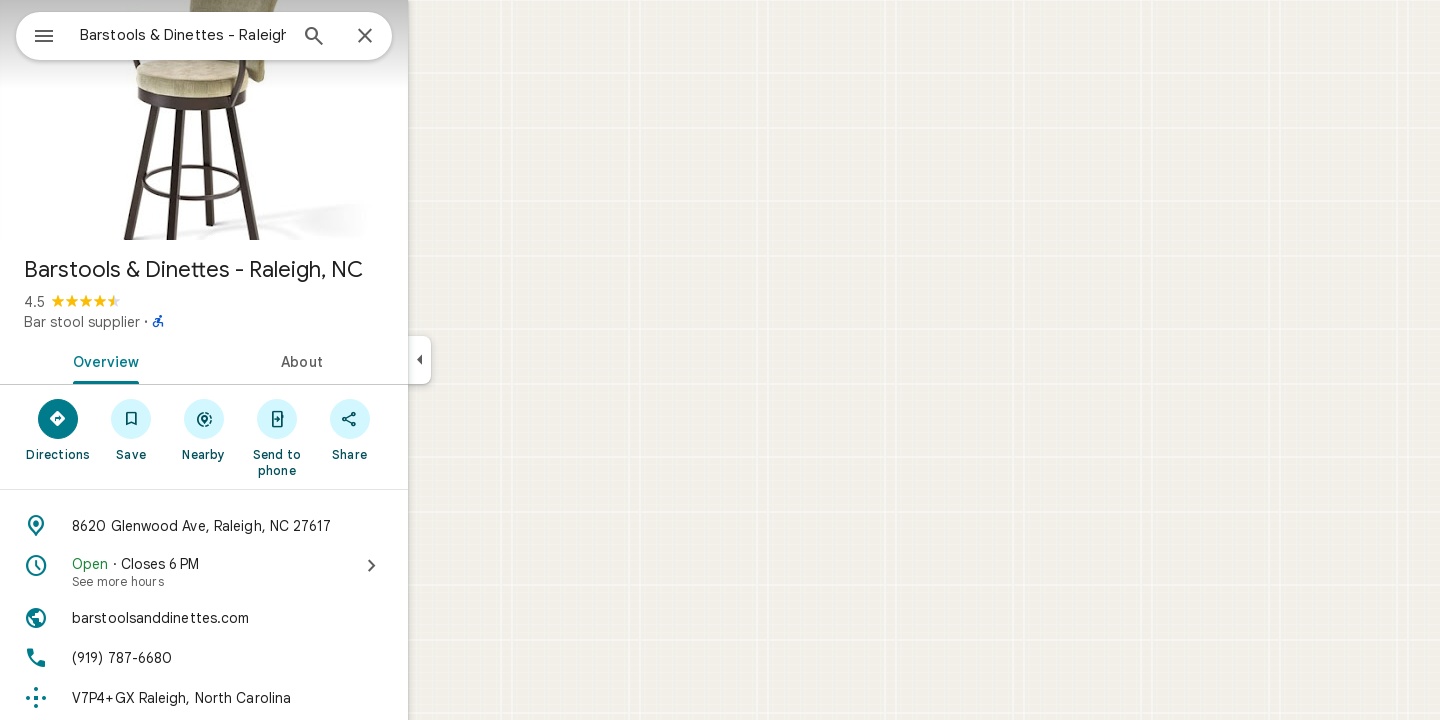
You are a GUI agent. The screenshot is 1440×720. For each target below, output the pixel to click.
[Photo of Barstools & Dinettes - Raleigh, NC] (276, 120)
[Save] (203, 429)
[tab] (174, 360)
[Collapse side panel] (491, 360)
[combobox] (235, 35)
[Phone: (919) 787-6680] (276, 658)
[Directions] (130, 429)
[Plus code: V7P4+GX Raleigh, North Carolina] (276, 698)
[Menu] (36, 34)
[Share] (421, 429)
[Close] (437, 37)
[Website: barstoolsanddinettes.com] (276, 618)
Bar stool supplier (154, 322)
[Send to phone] (348, 437)
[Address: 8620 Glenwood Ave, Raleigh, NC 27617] (276, 526)
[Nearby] (276, 429)
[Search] (386, 38)
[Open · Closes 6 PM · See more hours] (276, 572)
